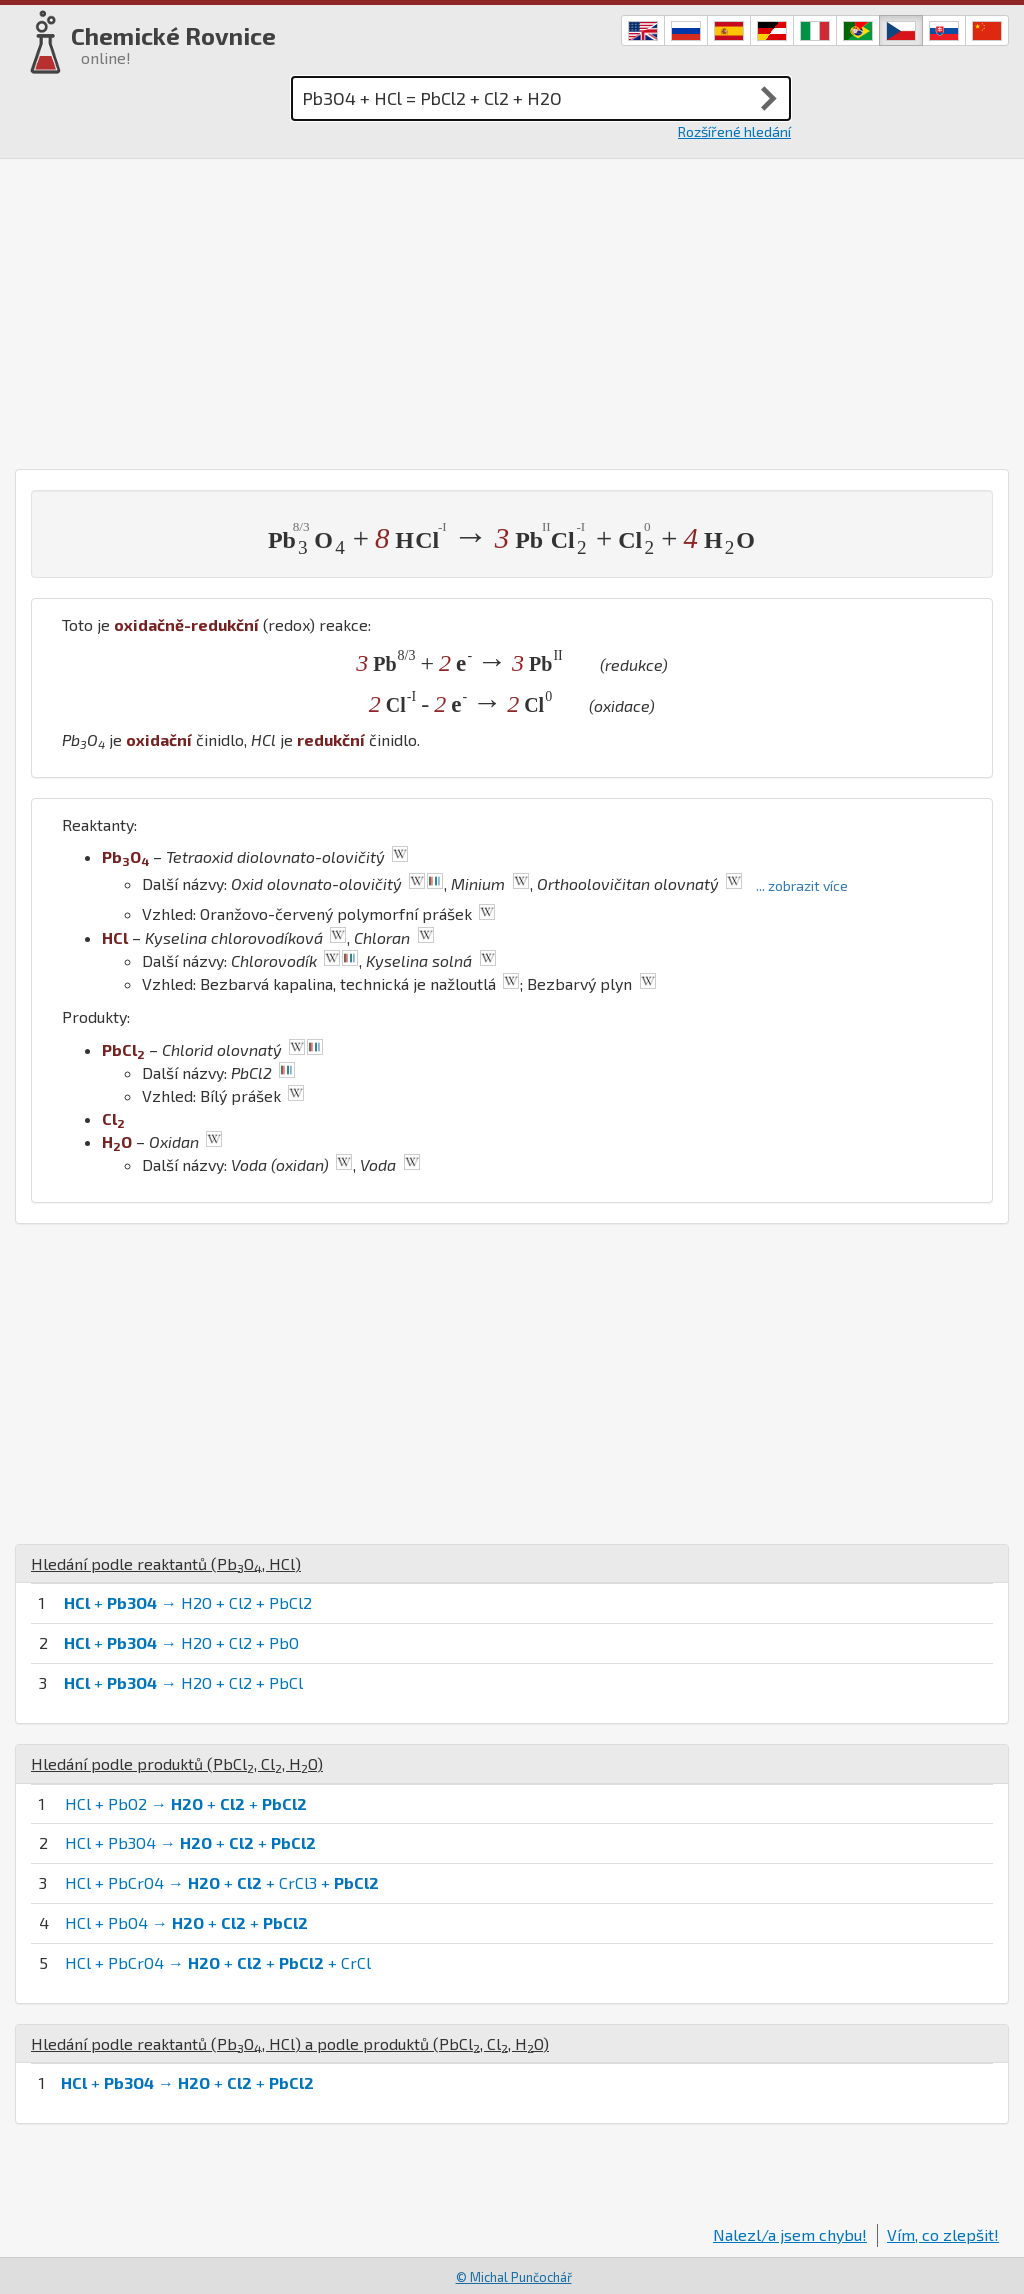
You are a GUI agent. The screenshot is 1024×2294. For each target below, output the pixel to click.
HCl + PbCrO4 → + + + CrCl (218, 1962)
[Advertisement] (512, 309)
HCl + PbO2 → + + (186, 1803)
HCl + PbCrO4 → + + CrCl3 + (222, 1882)
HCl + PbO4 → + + (186, 1922)
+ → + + (187, 2082)
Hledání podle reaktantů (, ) (166, 1563)
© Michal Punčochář (514, 2277)
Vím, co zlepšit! (943, 2234)
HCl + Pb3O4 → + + (190, 1842)
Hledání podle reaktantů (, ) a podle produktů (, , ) (290, 2043)
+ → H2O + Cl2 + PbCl (183, 1682)
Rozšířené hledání (734, 131)
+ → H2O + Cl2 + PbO (181, 1642)
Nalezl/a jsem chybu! (790, 2234)
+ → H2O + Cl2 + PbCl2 (188, 1602)
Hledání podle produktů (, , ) (177, 1763)
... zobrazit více (802, 885)
